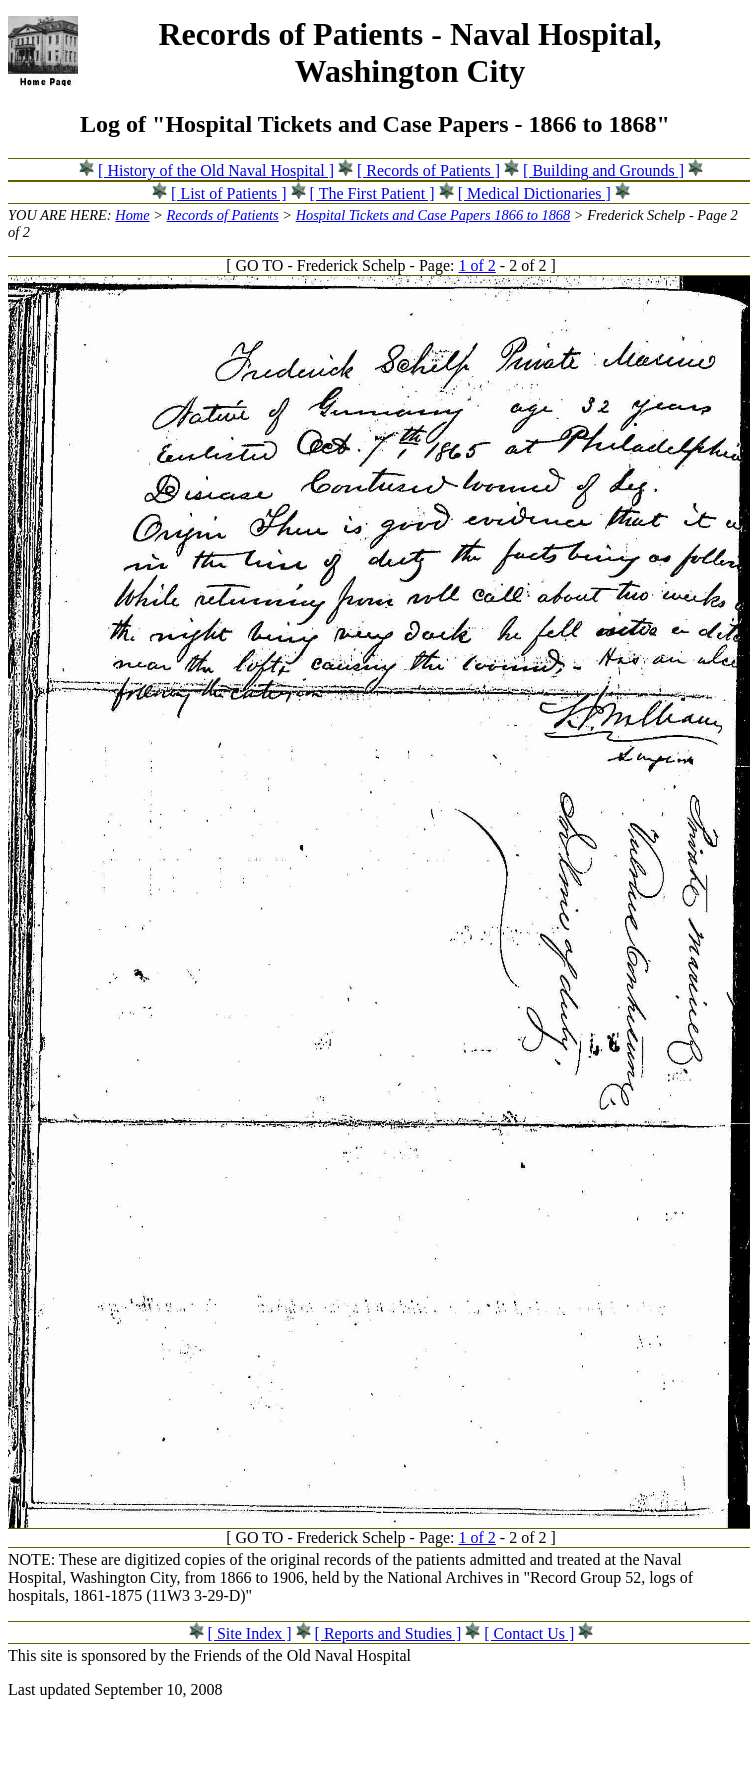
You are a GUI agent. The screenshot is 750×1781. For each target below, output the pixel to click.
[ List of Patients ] (229, 193)
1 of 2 (476, 265)
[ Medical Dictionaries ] (534, 193)
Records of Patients (223, 215)
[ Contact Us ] (529, 1633)
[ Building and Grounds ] (603, 170)
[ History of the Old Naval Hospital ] (216, 170)
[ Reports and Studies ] (388, 1633)
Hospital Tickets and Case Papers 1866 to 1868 (433, 215)
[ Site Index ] (250, 1633)
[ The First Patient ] (372, 193)
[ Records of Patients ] (428, 170)
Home (132, 215)
